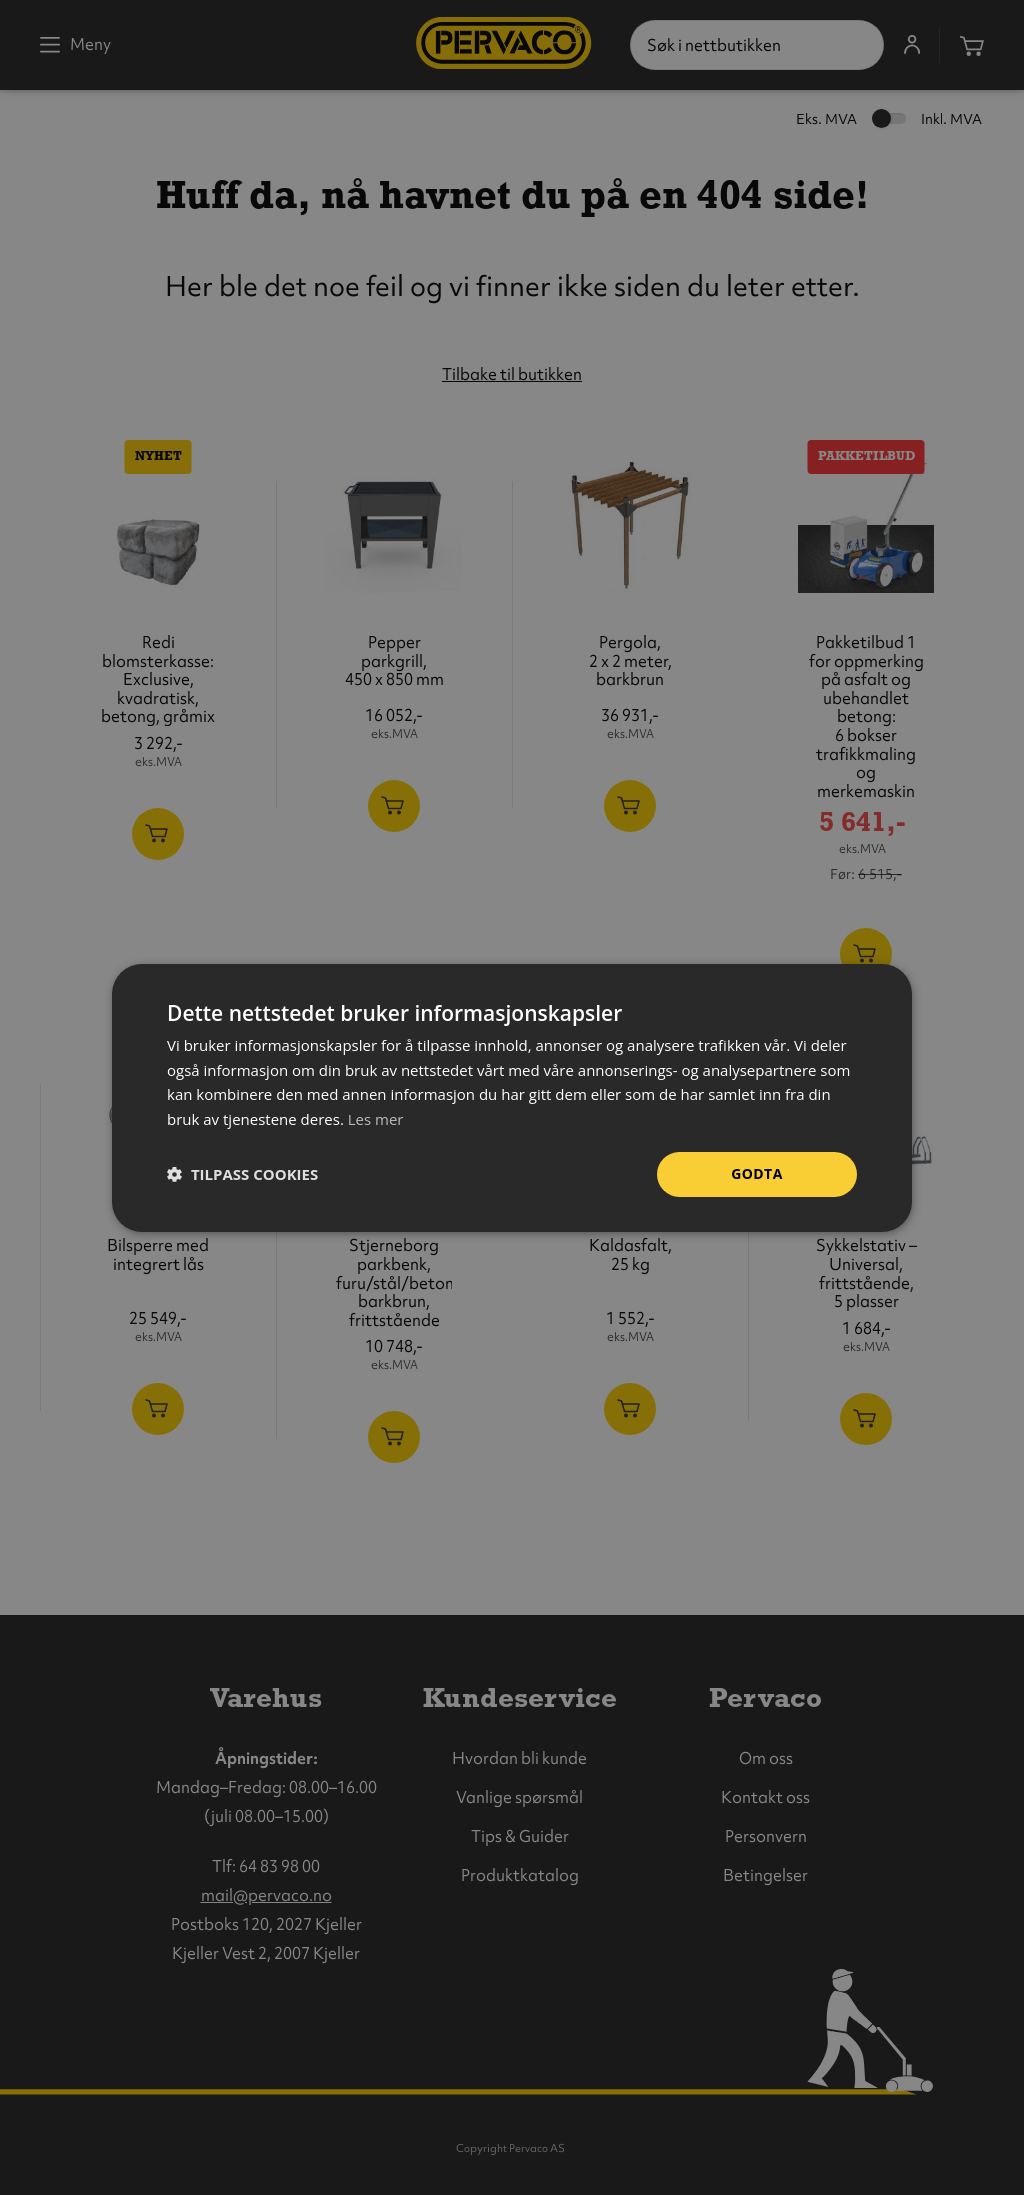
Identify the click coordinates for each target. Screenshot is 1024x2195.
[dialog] (512, 1097)
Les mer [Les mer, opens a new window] (376, 1119)
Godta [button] (756, 1173)
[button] (242, 1174)
